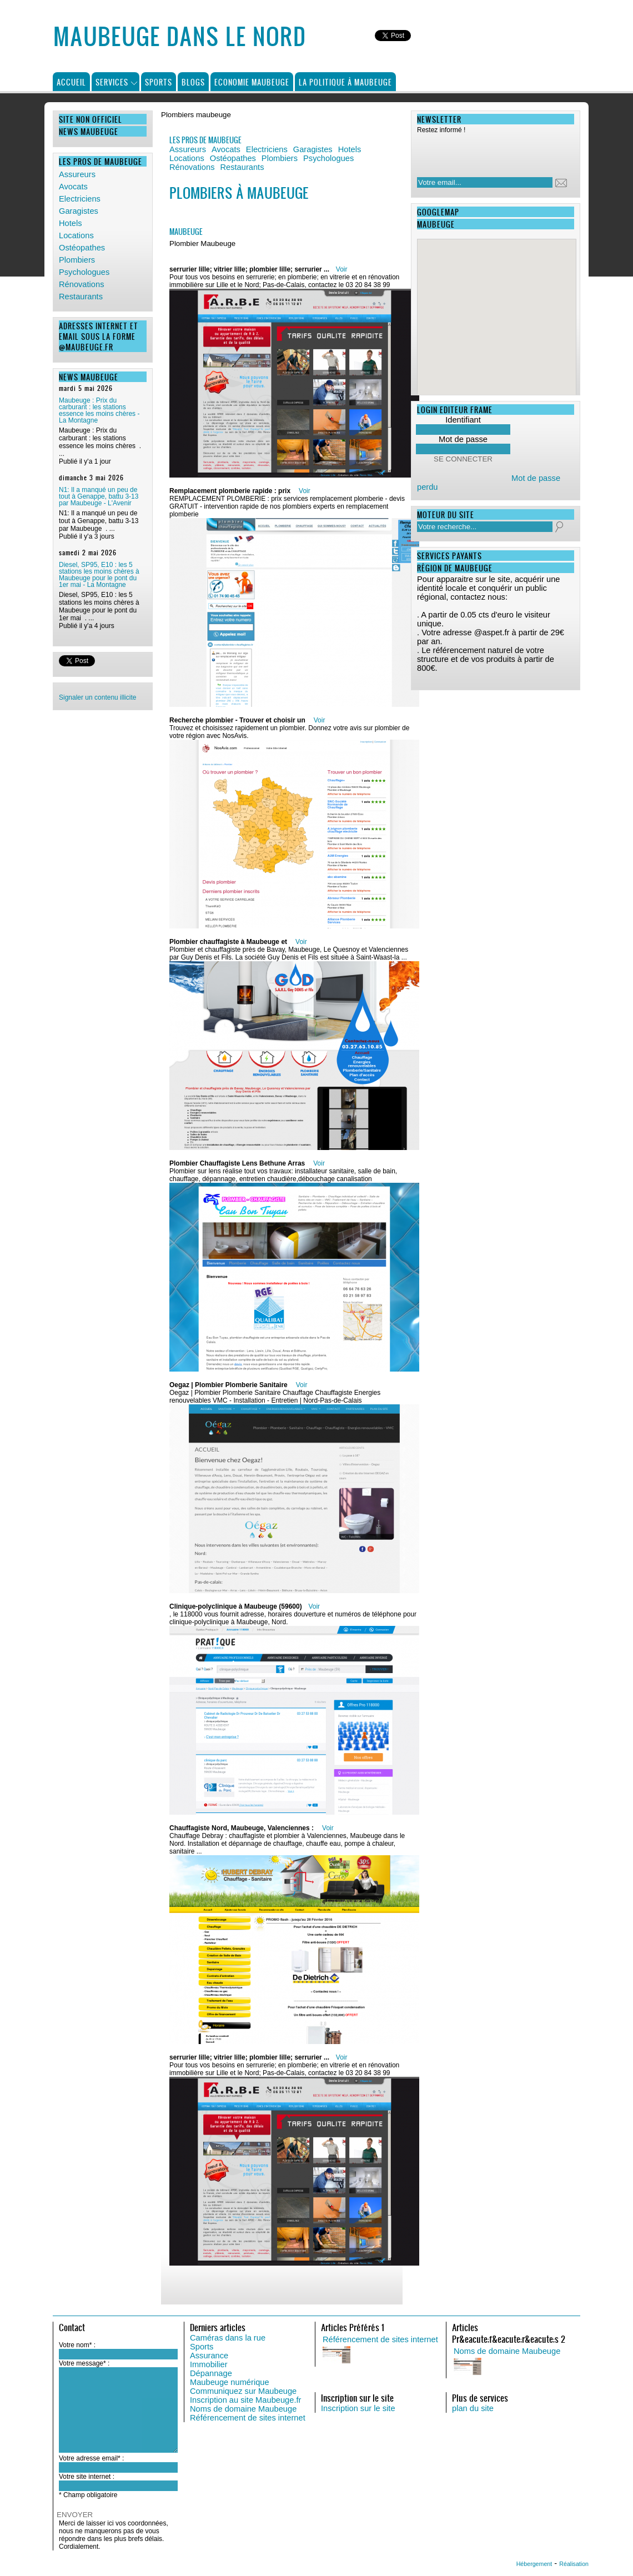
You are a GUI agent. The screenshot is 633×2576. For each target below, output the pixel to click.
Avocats (73, 186)
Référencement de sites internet (247, 2417)
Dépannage (211, 2373)
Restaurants (81, 296)
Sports (158, 82)
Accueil (71, 82)
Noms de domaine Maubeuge (243, 2408)
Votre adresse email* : (91, 2458)
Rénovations (81, 284)
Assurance (209, 2355)
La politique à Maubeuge (345, 82)
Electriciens (80, 198)
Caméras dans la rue (227, 2337)
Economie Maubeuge (251, 82)
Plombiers (77, 259)
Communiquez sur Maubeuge (243, 2391)
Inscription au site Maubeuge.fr (245, 2400)
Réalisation (574, 2563)
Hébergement (534, 2563)
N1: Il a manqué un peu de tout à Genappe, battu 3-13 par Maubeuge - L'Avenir (98, 496)
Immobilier (209, 2364)
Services (112, 82)
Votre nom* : (77, 2345)
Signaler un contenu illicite (97, 697)
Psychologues (84, 272)
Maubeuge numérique (229, 2382)
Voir (342, 269)
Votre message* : (84, 2363)
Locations (76, 235)
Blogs (193, 82)
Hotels (70, 223)
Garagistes (78, 211)
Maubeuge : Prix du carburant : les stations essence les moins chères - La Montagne (99, 410)
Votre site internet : (86, 2476)
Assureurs (77, 174)
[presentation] (488, 152)
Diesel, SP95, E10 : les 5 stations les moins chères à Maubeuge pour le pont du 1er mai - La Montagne (99, 575)
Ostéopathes (82, 247)
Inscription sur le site (358, 2408)
